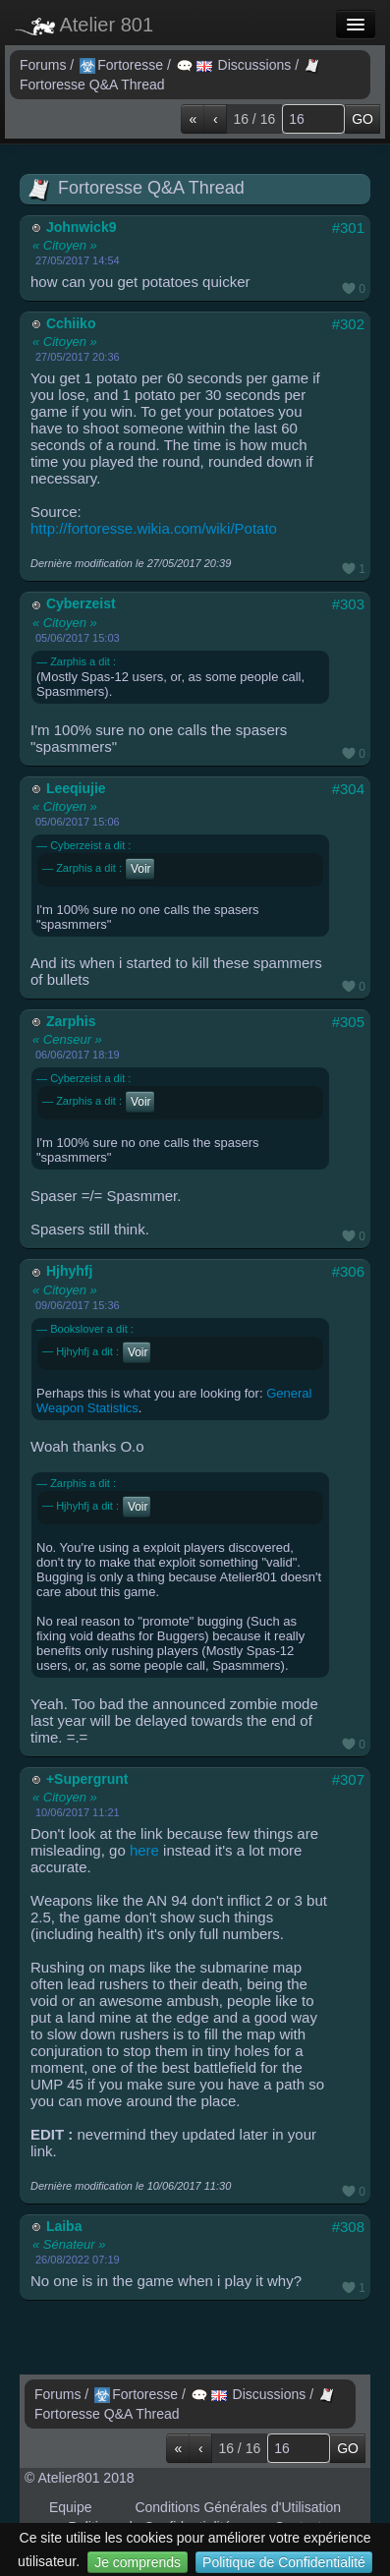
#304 (348, 788)
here (144, 1850)
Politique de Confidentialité (283, 2562)
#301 (348, 227)
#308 (348, 2226)
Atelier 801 (84, 24)
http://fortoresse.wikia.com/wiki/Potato (153, 528)
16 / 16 (254, 119)
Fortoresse (123, 65)
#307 (348, 1779)
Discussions (236, 65)
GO (362, 119)
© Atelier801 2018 (80, 2478)
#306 (348, 1271)
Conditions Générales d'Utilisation (238, 2507)
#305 (348, 1021)
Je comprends (137, 2562)
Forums (45, 65)
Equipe (70, 2507)
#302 (348, 323)
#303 (348, 604)
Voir (141, 869)
